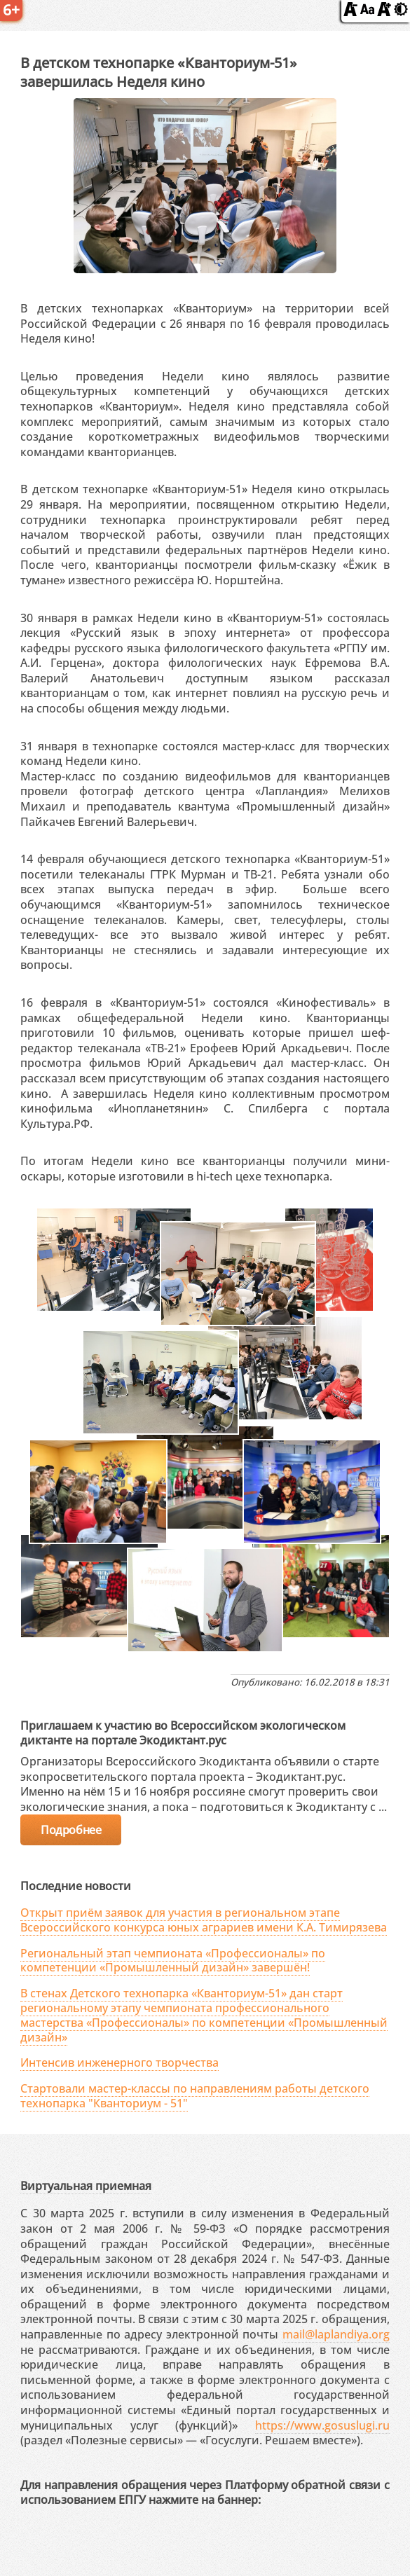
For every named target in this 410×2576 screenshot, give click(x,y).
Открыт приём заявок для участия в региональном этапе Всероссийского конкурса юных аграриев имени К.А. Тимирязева (203, 1920)
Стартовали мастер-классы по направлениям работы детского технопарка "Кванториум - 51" (194, 2096)
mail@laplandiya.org (336, 2334)
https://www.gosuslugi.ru (322, 2425)
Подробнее (71, 1830)
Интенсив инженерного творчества (119, 2062)
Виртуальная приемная (85, 2185)
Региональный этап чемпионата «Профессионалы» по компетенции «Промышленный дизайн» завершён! (172, 1960)
